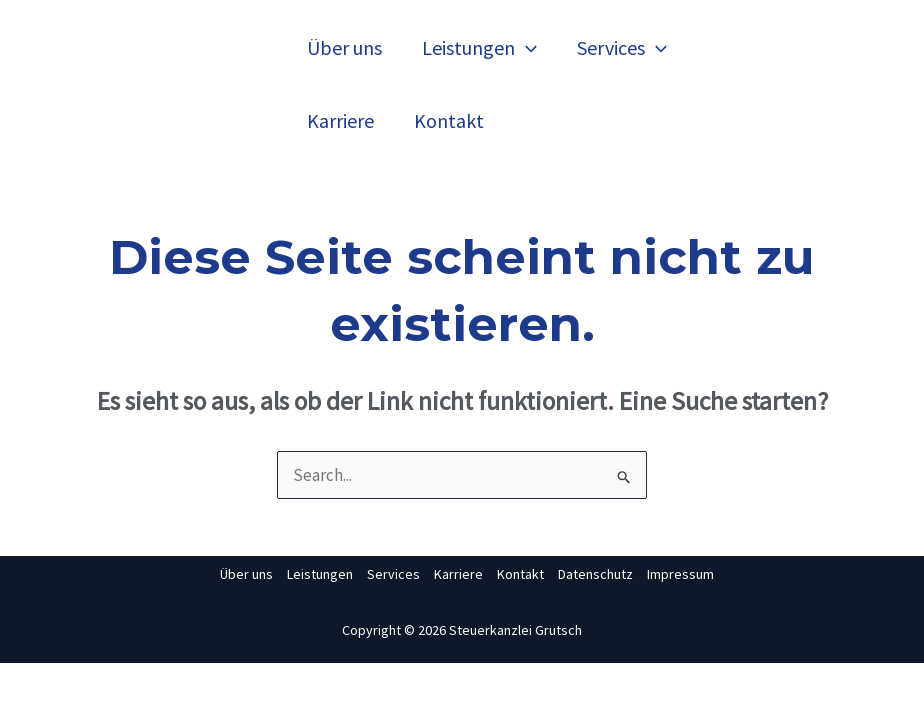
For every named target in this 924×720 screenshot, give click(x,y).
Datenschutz (595, 574)
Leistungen (479, 47)
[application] (526, 47)
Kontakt (449, 120)
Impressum (680, 574)
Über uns (344, 47)
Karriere (340, 120)
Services (622, 47)
